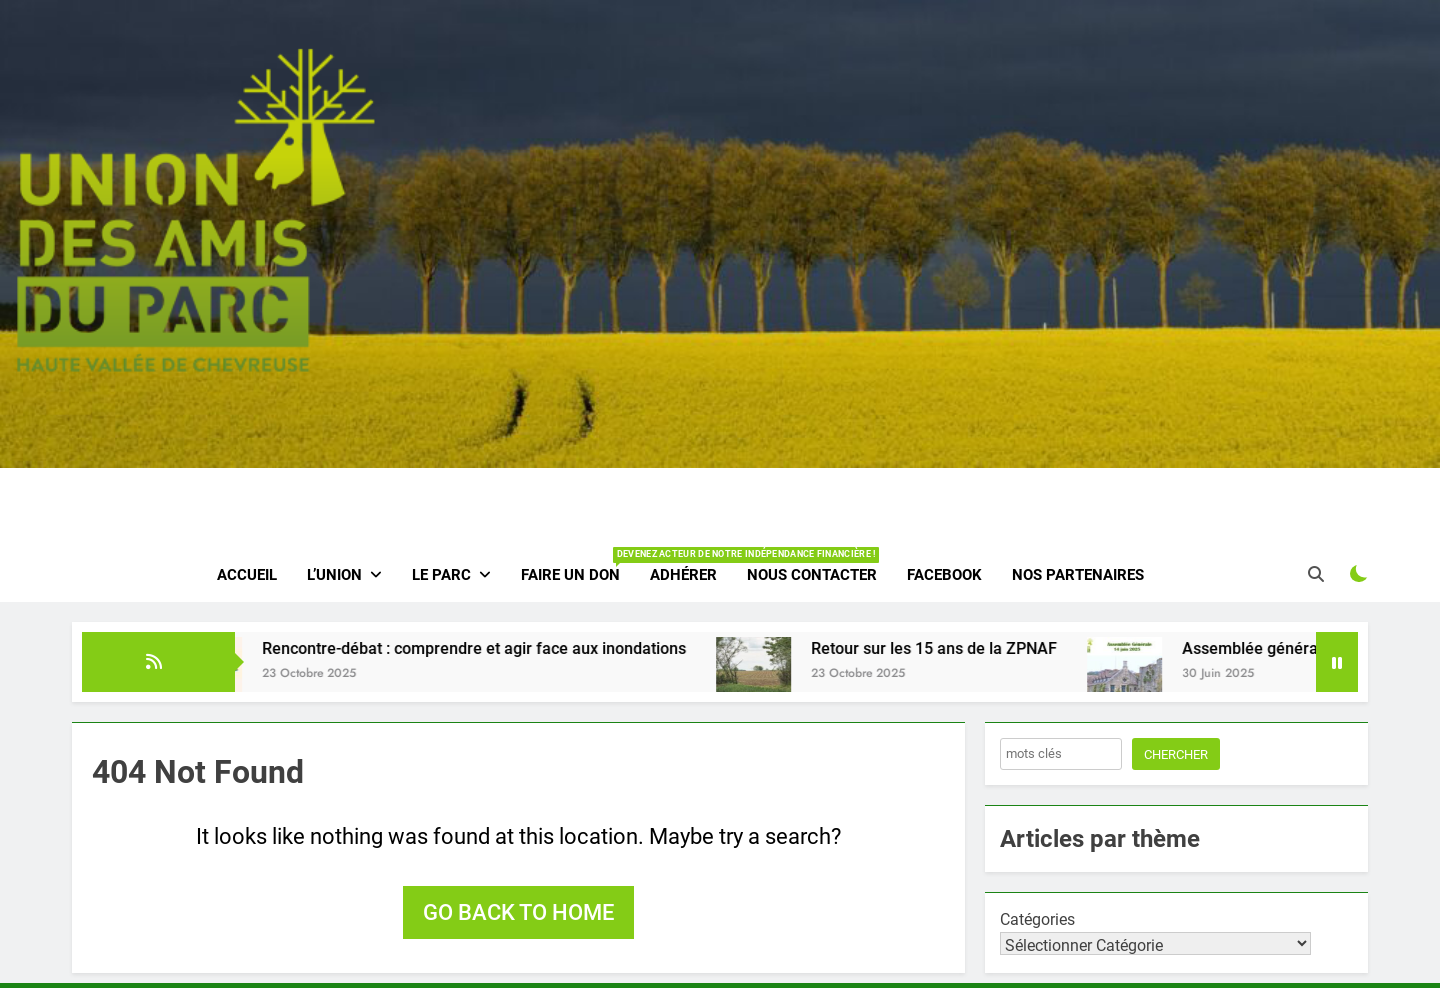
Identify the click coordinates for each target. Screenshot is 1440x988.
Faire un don (578, 566)
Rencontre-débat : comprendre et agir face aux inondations (492, 648)
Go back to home (518, 912)
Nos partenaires (1078, 575)
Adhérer (683, 575)
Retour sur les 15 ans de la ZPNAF (952, 648)
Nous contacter (812, 575)
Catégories (1037, 919)
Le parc (441, 575)
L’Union (334, 575)
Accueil (247, 575)
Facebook (944, 575)
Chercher (1176, 754)
